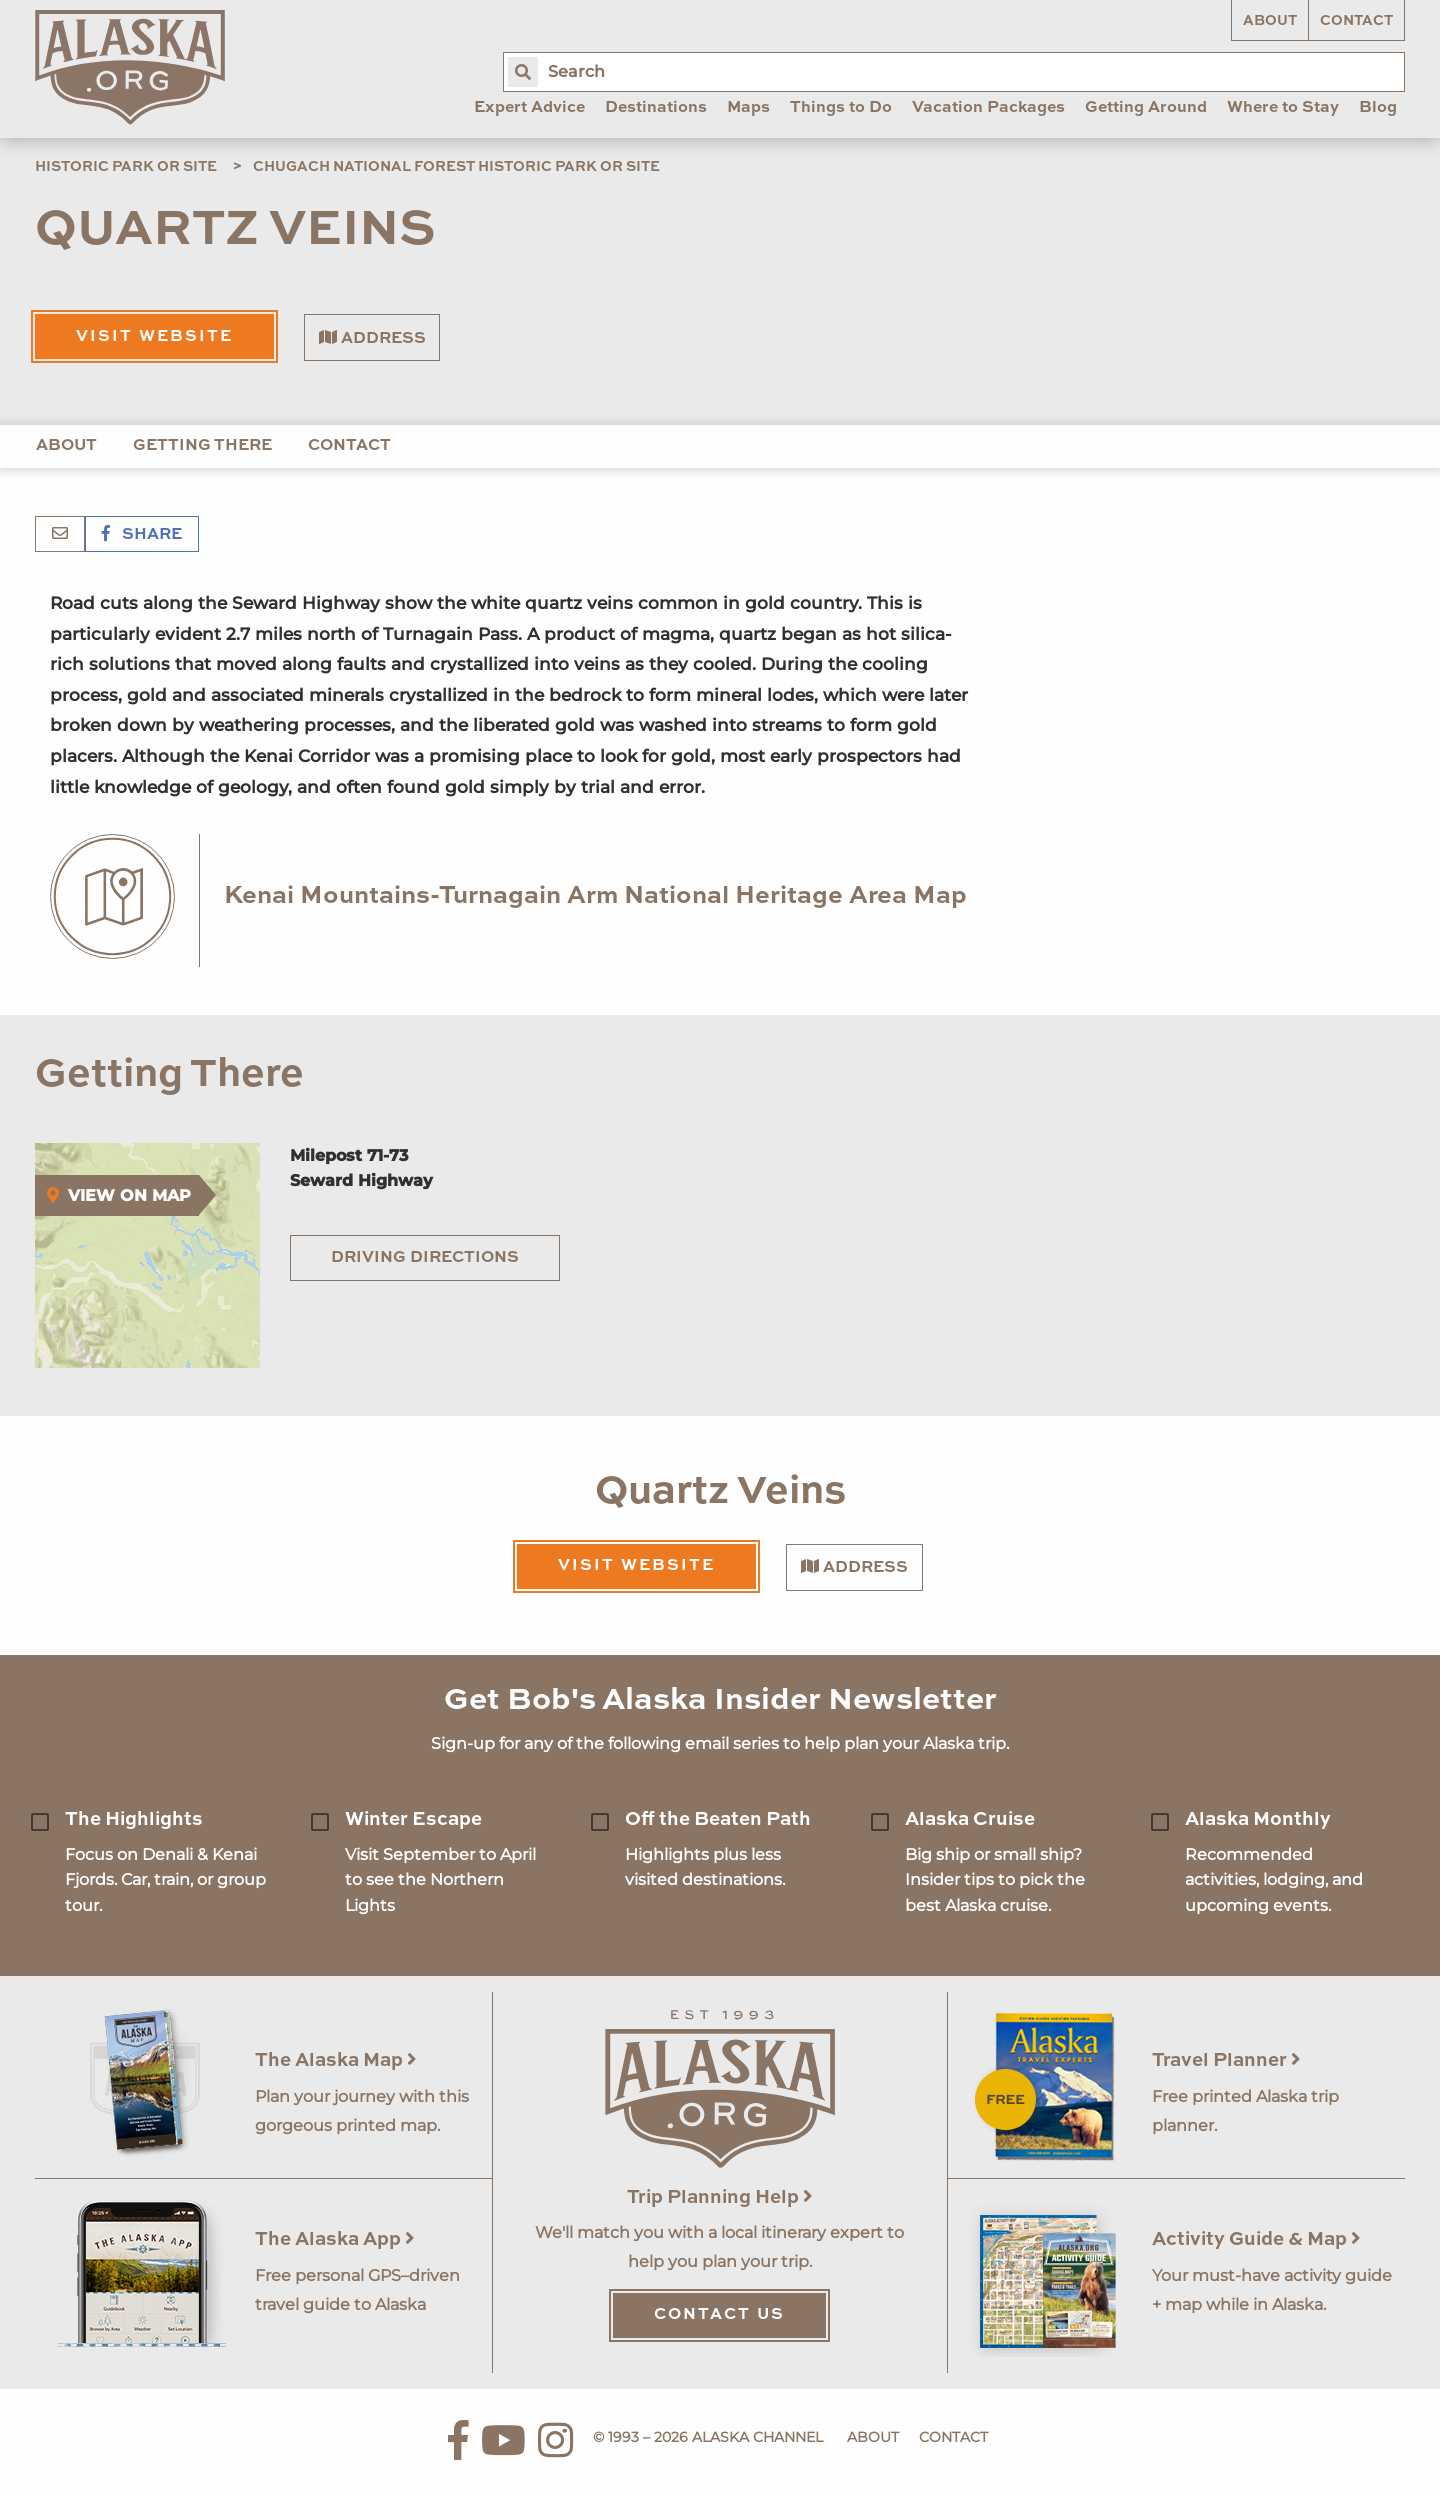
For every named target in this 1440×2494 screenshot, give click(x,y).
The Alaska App (335, 2239)
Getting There (202, 446)
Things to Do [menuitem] (841, 108)
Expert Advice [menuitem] (529, 108)
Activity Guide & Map (1256, 2239)
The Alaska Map (336, 2060)
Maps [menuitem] (748, 108)
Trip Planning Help (720, 2197)
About (1270, 21)
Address (372, 338)
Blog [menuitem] (1378, 108)
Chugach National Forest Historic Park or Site (456, 167)
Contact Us (719, 2315)
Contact (1356, 21)
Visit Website (154, 337)
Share (142, 535)
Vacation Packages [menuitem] (988, 108)
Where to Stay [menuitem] (1283, 108)
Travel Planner (1226, 2060)
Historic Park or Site (126, 167)
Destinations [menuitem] (656, 108)
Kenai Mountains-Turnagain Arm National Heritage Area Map (595, 896)
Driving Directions (425, 1258)
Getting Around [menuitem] (1146, 108)
